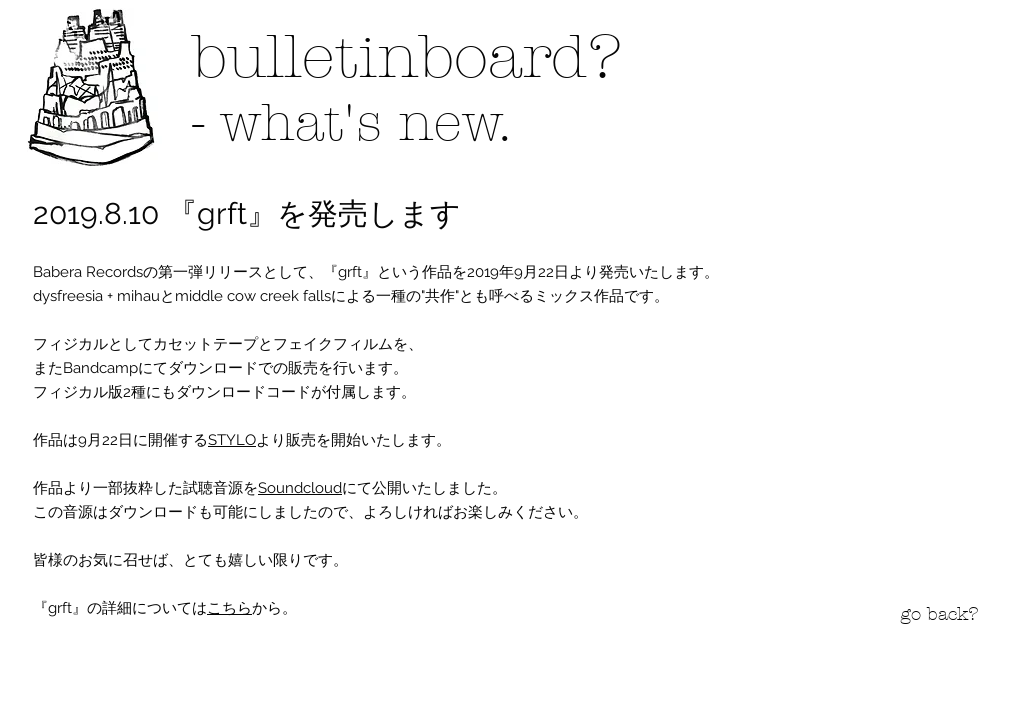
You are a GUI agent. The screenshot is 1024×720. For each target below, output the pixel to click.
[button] (93, 87)
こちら (229, 608)
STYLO (232, 440)
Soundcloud (300, 488)
